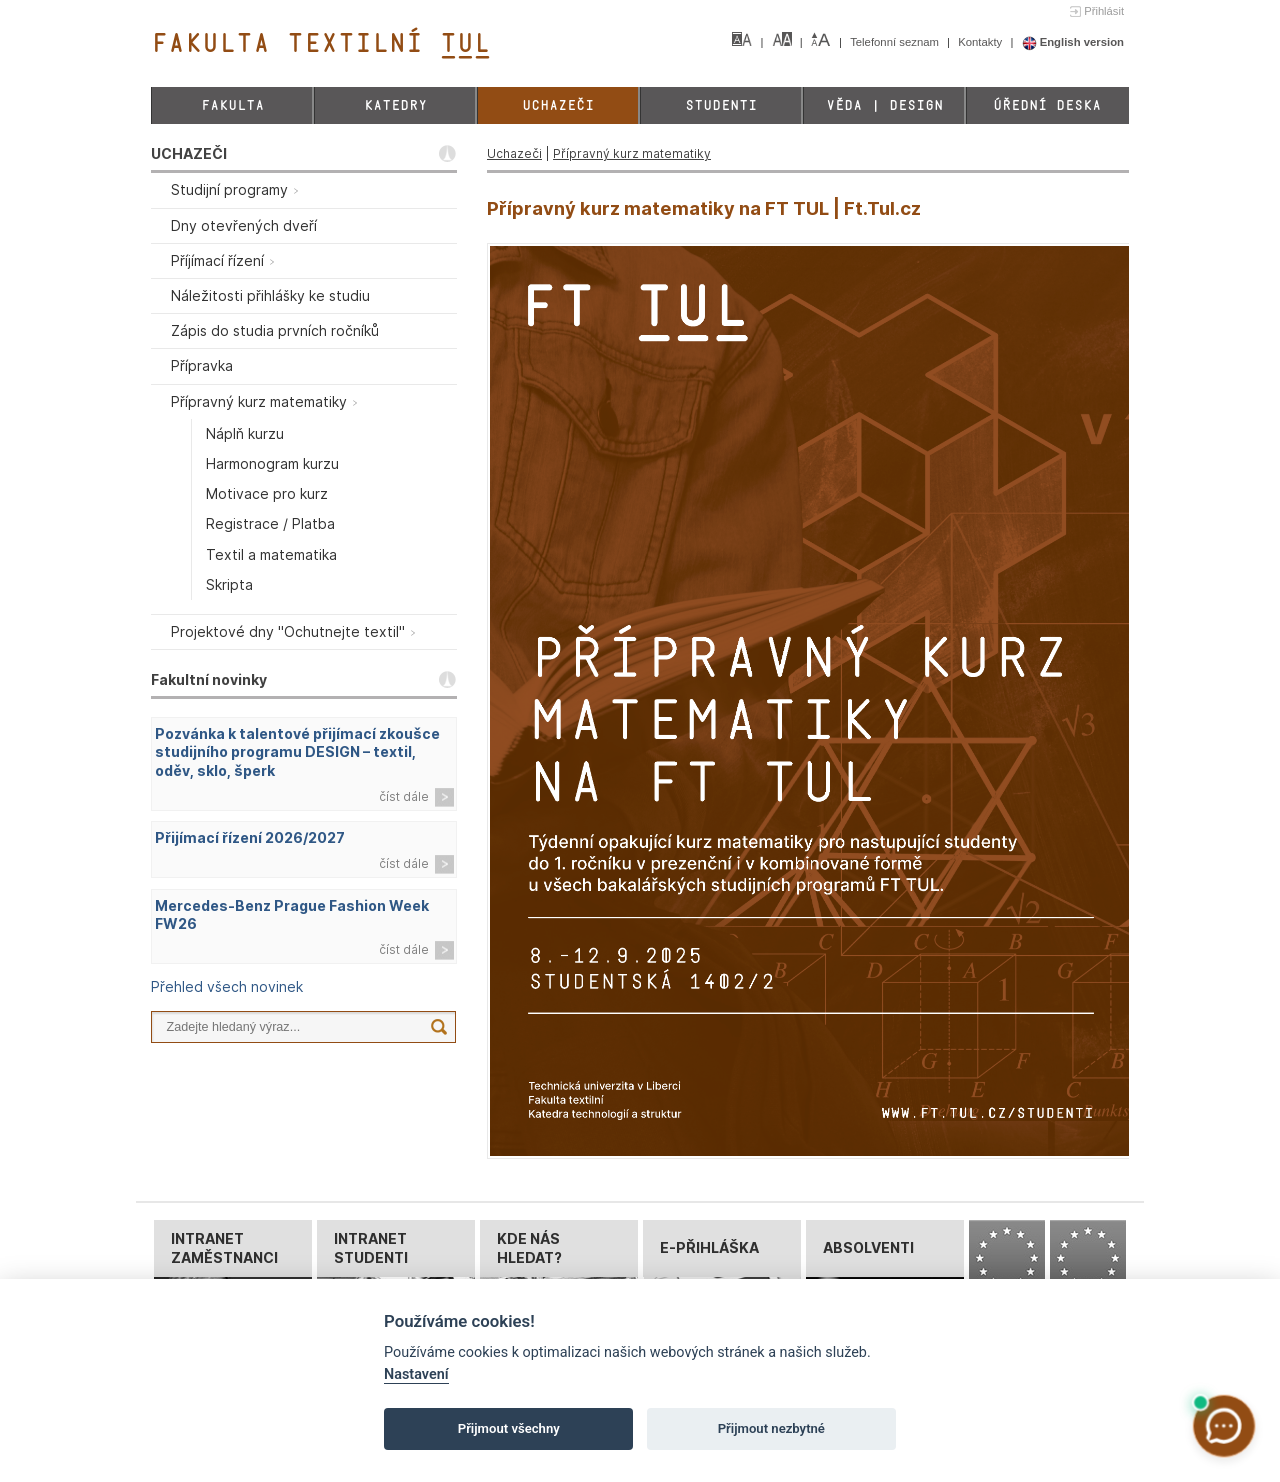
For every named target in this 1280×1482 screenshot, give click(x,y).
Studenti (721, 105)
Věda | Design (884, 105)
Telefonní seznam (896, 42)
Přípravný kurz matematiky (632, 153)
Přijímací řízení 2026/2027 (250, 837)
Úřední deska (1047, 105)
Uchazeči (558, 105)
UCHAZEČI (189, 153)
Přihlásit (1104, 11)
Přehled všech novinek (227, 986)
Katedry (395, 105)
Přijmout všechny (509, 1428)
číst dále (404, 796)
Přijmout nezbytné (771, 1428)
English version (1073, 42)
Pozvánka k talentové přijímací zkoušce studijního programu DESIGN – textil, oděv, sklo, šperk (297, 752)
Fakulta (232, 105)
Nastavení (416, 1374)
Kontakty (981, 42)
